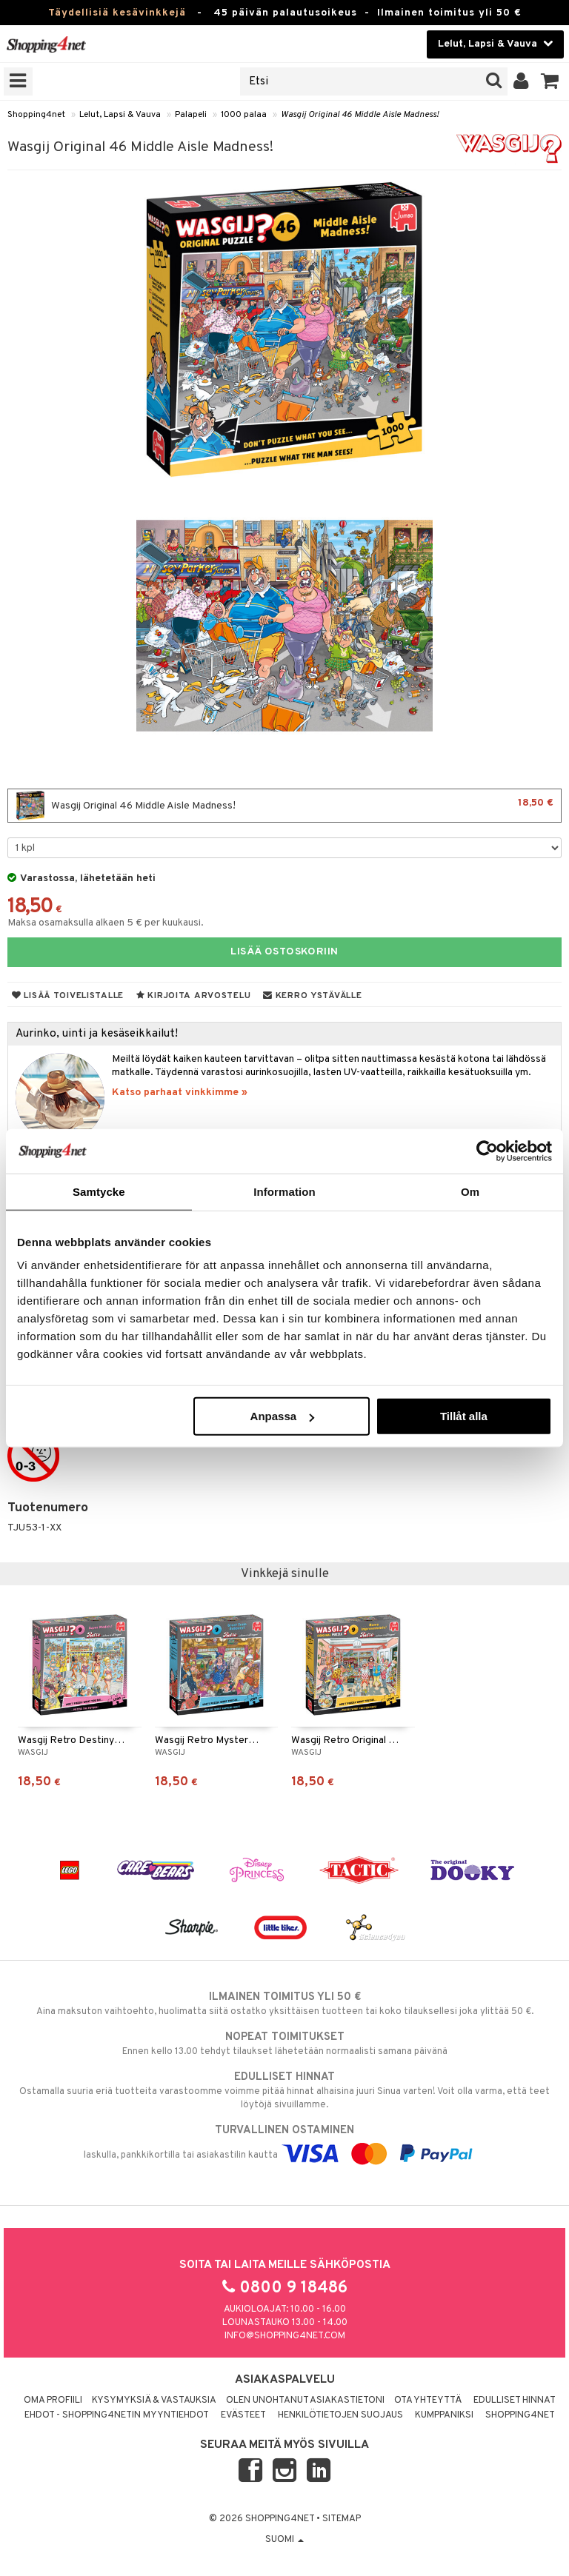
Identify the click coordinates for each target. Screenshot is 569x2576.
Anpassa (282, 1416)
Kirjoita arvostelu (193, 996)
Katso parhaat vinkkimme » (179, 1092)
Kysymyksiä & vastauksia (154, 2400)
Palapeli (191, 115)
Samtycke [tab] (99, 1191)
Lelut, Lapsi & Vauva (120, 115)
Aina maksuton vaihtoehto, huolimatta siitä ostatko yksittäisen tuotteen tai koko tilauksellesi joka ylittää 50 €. (284, 2004)
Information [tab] (284, 1191)
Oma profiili (53, 2400)
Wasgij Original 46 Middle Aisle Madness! (360, 115)
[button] (550, 81)
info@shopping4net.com (284, 2336)
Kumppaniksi (444, 2415)
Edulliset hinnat (514, 2400)
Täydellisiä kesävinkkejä (117, 13)
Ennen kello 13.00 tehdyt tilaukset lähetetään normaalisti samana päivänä (284, 2044)
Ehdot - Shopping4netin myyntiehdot (116, 2415)
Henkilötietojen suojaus (340, 2415)
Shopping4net (36, 115)
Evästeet (243, 2415)
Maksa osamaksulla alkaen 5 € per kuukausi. (105, 923)
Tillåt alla (464, 1416)
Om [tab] (470, 1191)
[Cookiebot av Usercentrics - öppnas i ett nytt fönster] (487, 1151)
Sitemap (341, 2519)
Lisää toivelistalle (68, 996)
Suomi (284, 2540)
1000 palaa (244, 115)
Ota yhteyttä (428, 2400)
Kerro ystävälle (312, 996)
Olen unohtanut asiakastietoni (305, 2400)
